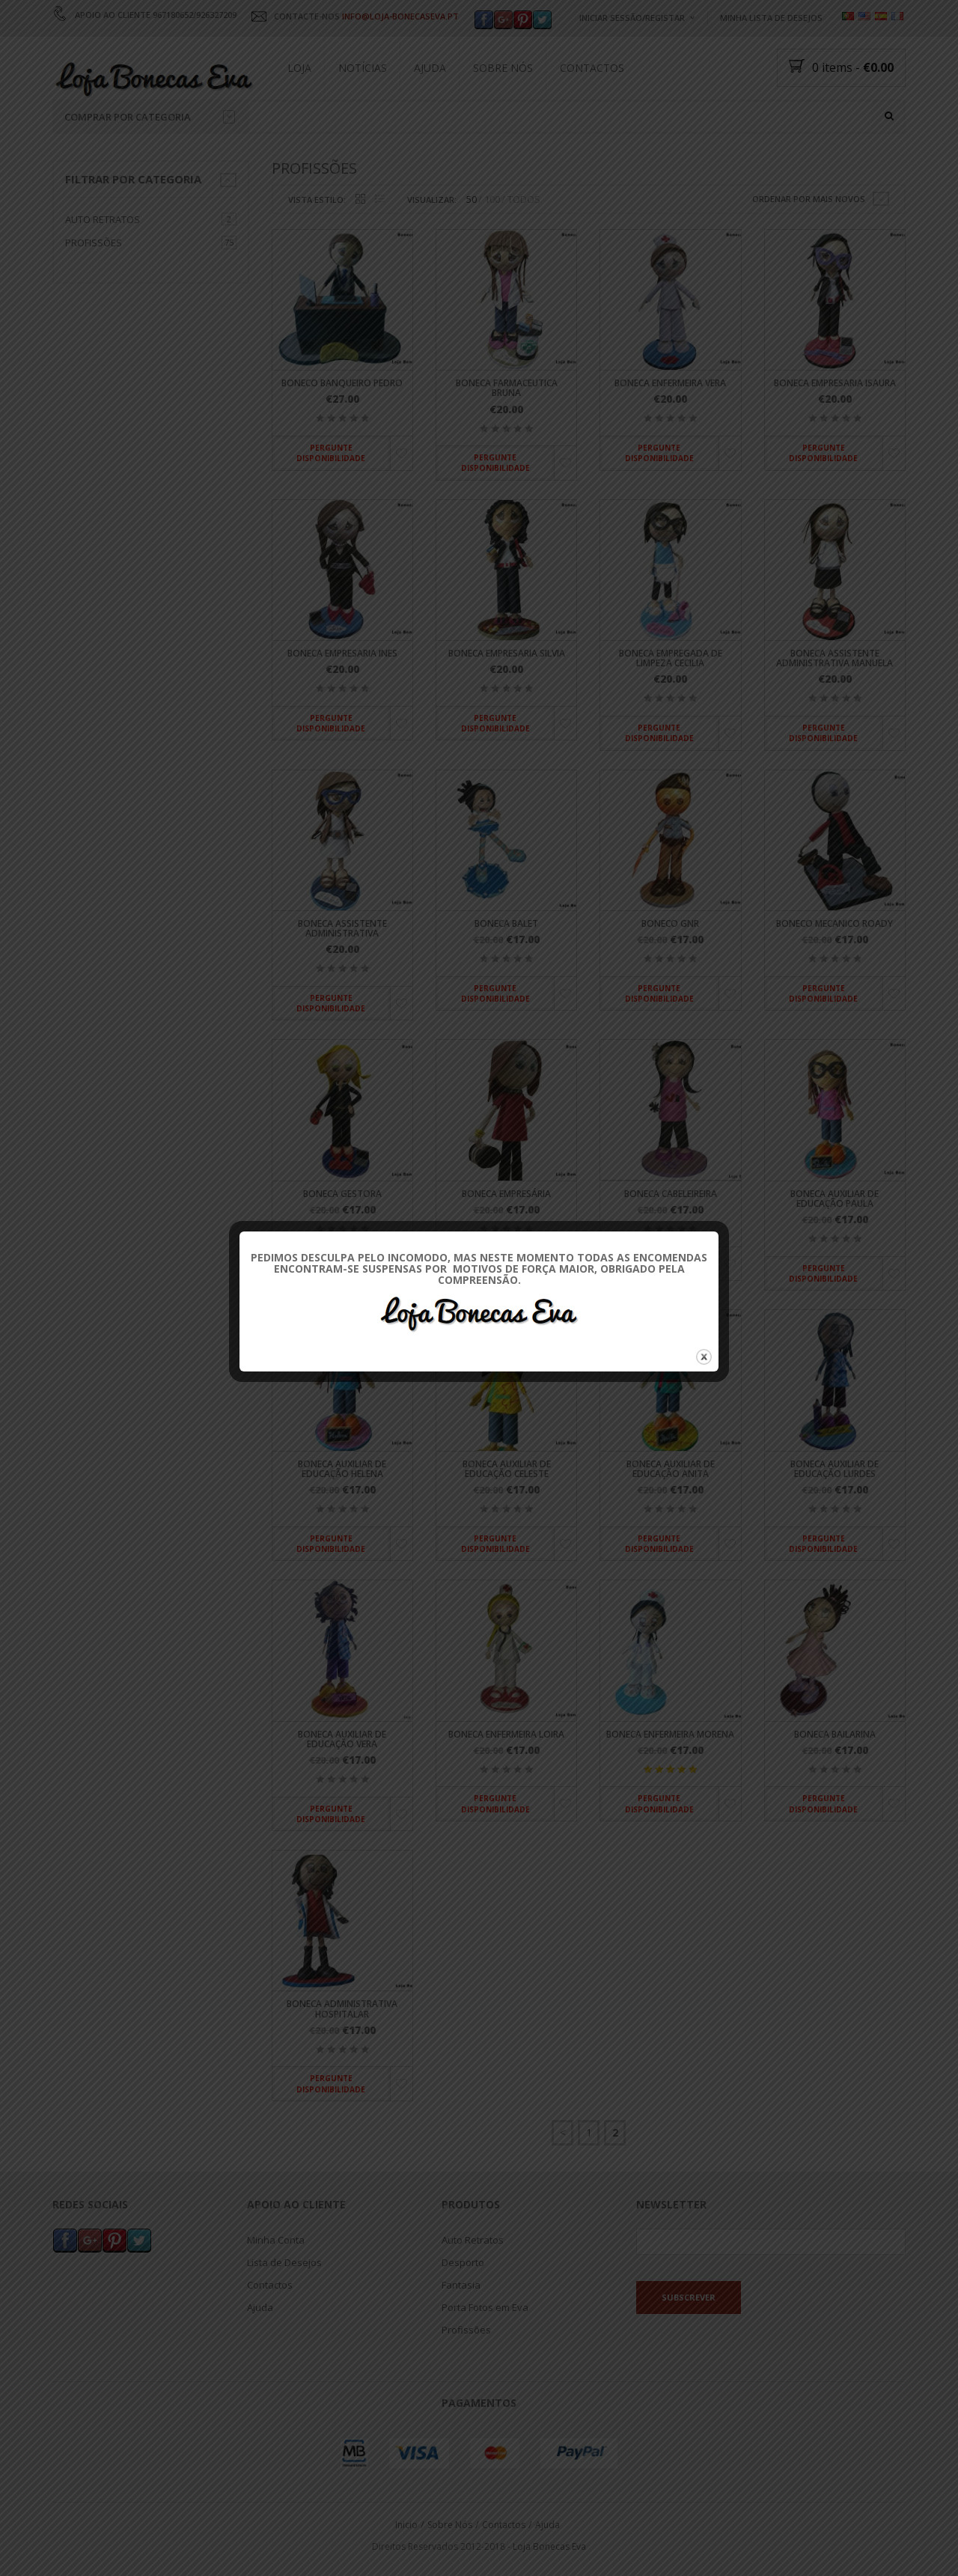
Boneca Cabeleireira (670, 1193)
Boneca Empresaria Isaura (835, 383)
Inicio (406, 2524)
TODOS (523, 200)
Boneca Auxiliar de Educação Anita (670, 1469)
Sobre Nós (503, 68)
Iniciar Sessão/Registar (632, 17)
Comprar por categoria (149, 117)
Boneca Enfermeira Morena (670, 1734)
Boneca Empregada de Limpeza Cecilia (670, 658)
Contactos (592, 68)
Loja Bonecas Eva (549, 2546)
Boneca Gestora (342, 1193)
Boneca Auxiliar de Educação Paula (834, 1198)
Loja (299, 68)
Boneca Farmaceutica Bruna (507, 388)
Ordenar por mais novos (808, 198)
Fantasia (461, 2285)
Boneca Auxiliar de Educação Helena (342, 1469)
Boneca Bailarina (835, 1734)
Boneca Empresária (506, 1193)
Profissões (93, 242)
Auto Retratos (102, 219)
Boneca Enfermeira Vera (670, 383)
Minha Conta (276, 2240)
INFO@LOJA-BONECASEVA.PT (400, 16)
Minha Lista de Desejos (771, 17)
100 (492, 200)
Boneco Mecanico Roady (834, 923)
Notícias (362, 68)
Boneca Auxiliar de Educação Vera (342, 1739)
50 (471, 200)
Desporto (463, 2263)
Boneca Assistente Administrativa (342, 928)
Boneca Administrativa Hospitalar (342, 2009)
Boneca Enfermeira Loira (506, 1734)
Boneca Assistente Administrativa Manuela (834, 658)
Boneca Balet (506, 923)
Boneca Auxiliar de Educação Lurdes (834, 1469)
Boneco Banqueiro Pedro (342, 383)
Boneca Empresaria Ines (342, 653)
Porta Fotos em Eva (485, 2308)
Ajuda (430, 68)
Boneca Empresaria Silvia (506, 653)
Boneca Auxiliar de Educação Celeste (507, 1469)
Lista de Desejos (284, 2263)
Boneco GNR (670, 923)
